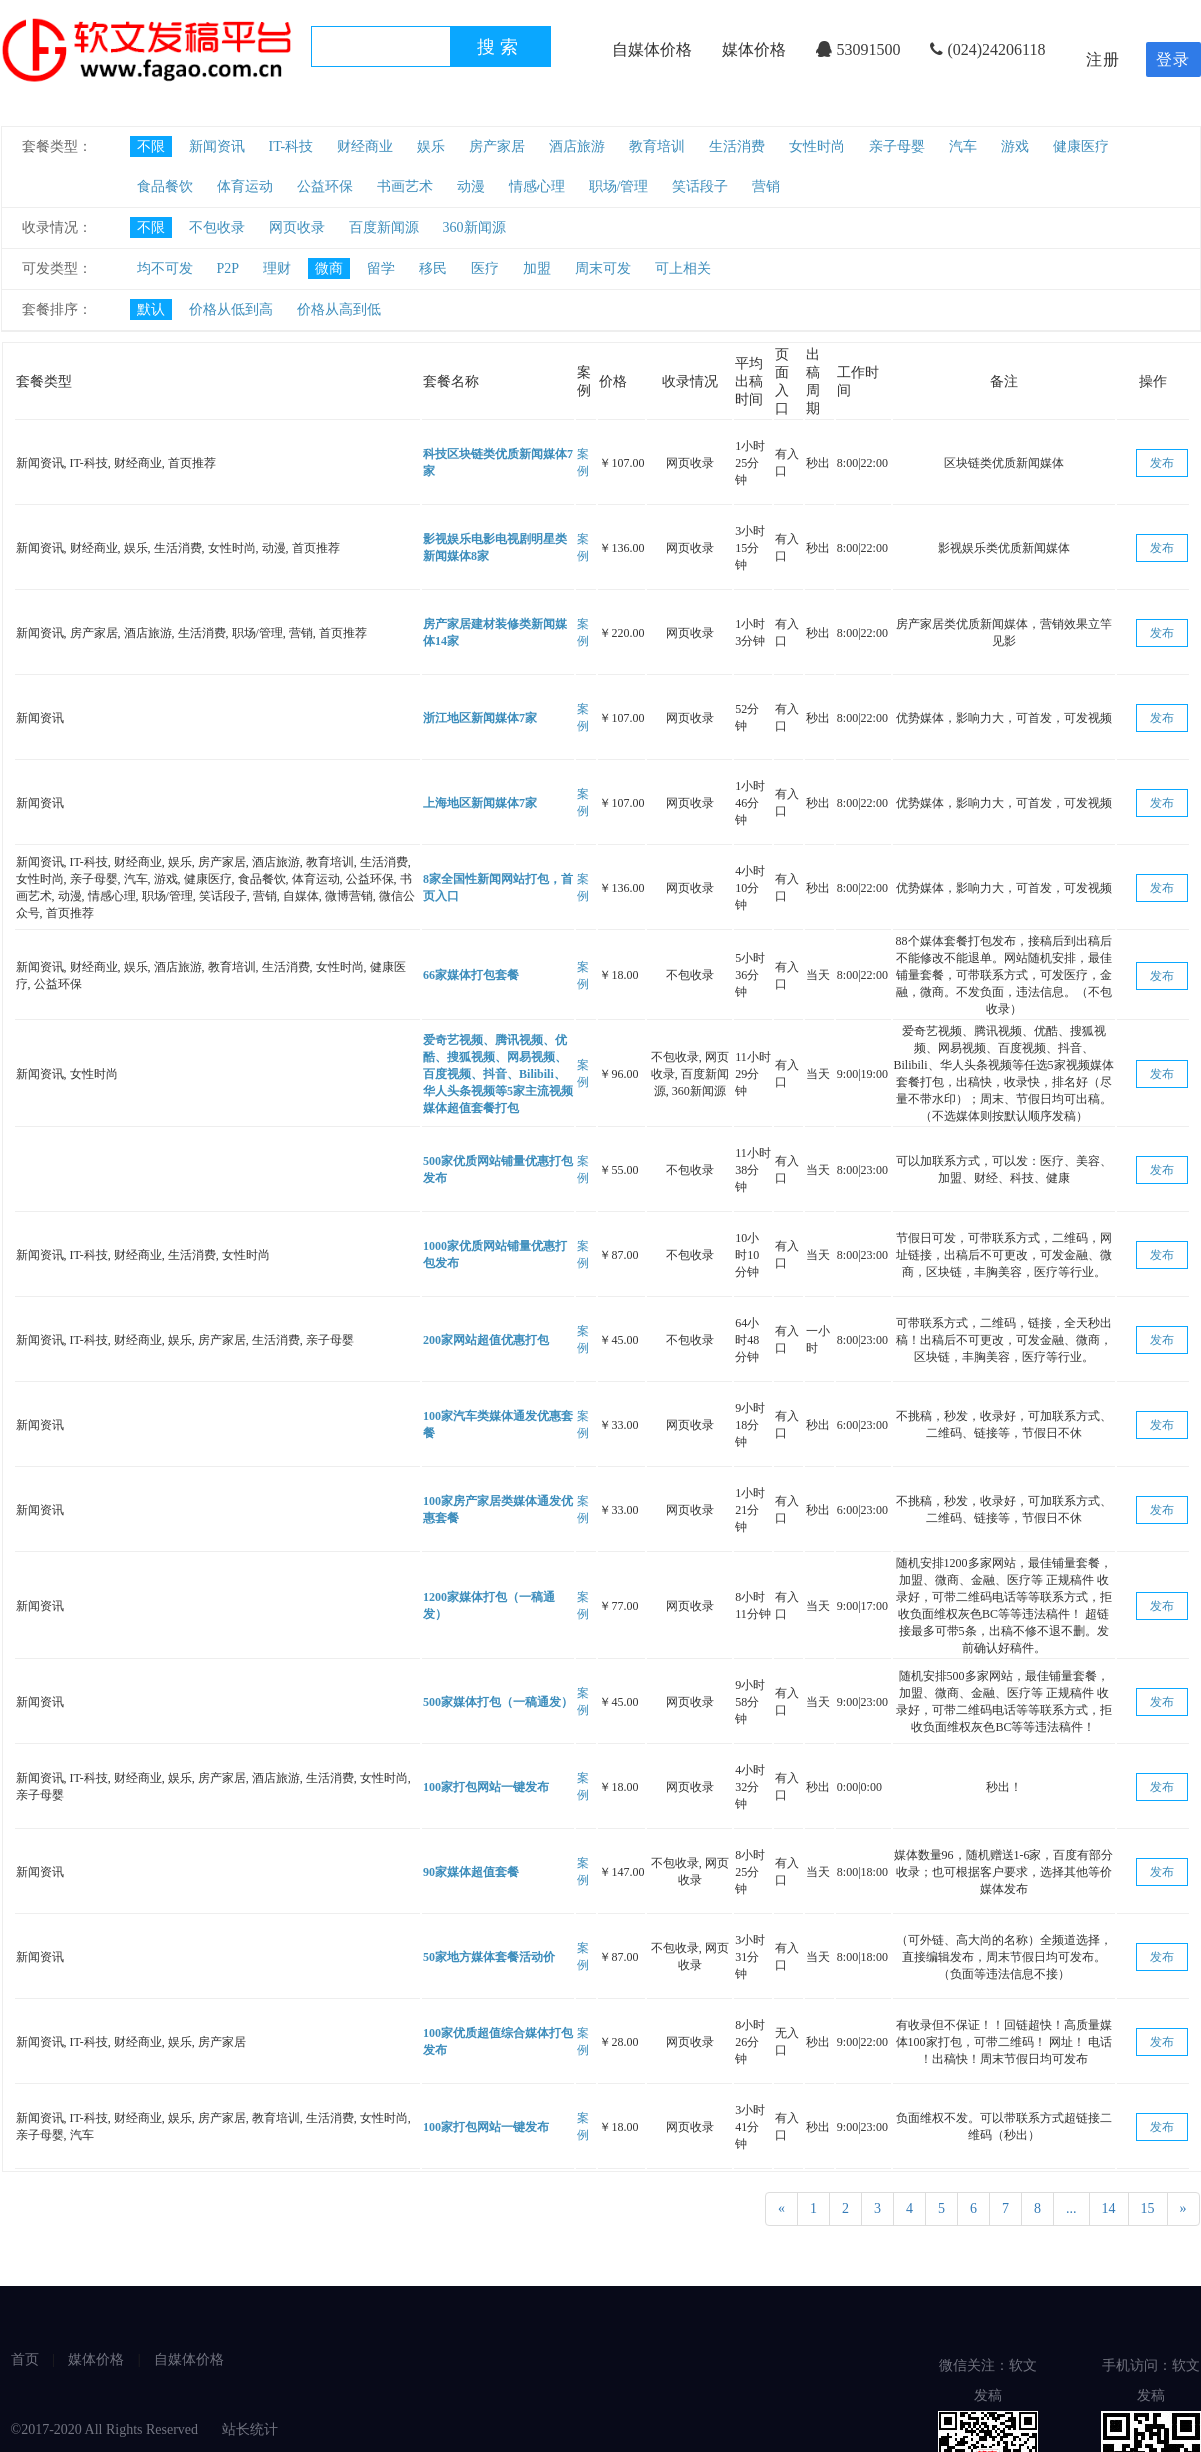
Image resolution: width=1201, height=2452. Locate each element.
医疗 (485, 268)
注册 (1103, 59)
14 (1109, 2208)
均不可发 (165, 268)
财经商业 (365, 146)
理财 (277, 268)
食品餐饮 (165, 186)
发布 (1162, 463)
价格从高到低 (339, 309)
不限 (151, 146)
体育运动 (245, 186)
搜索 (500, 47)
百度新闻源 (384, 227)
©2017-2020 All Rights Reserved (106, 2429)
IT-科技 (291, 146)
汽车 (963, 146)
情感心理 (537, 186)
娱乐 (431, 146)
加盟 (537, 268)
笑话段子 (700, 186)
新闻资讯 (217, 146)
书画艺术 (405, 186)
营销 (766, 186)
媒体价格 (754, 49)
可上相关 (683, 268)
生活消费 (737, 146)
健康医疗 (1081, 146)
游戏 (1015, 146)
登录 (1173, 59)
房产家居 (497, 146)
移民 (433, 268)
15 (1148, 2208)
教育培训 (657, 146)
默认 (151, 309)
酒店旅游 (577, 146)
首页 (25, 2359)
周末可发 (603, 268)
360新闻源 (474, 227)
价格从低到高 (231, 309)
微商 (329, 268)
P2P (228, 268)
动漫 (471, 186)
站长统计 (250, 2429)
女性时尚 (817, 146)
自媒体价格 (652, 49)
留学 (381, 268)
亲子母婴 (897, 146)
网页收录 (297, 227)
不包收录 (217, 227)
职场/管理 (619, 186)
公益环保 (325, 186)
